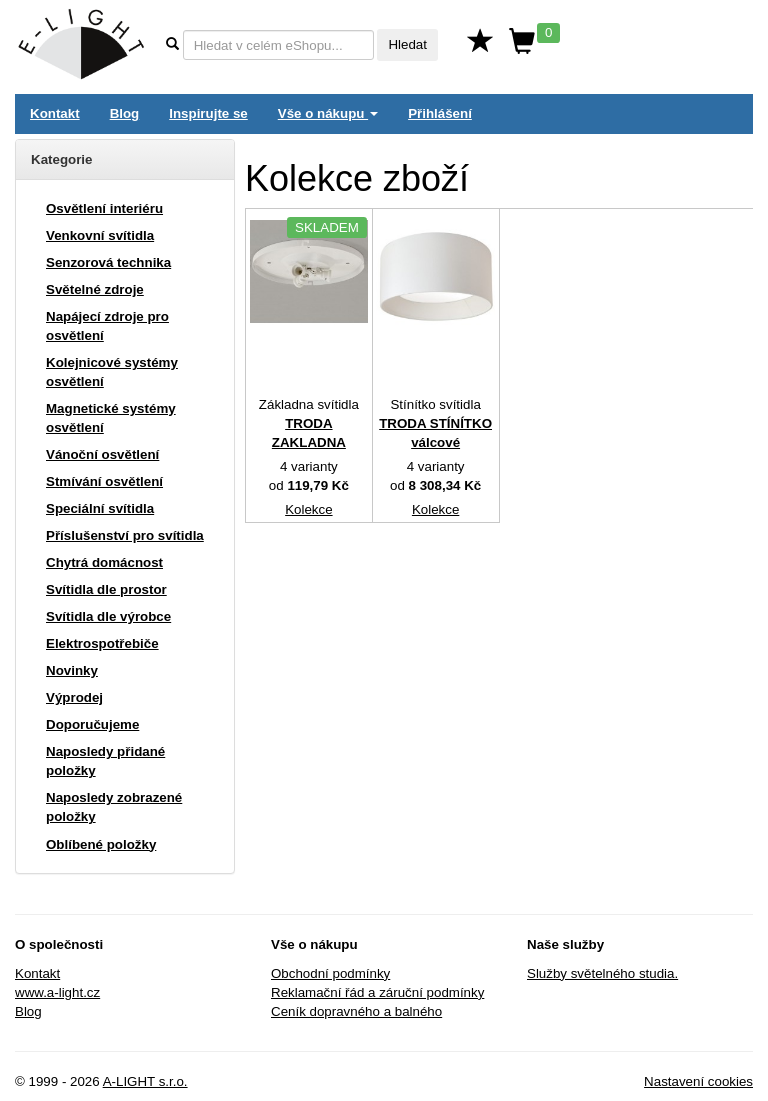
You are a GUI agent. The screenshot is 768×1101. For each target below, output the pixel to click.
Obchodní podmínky (330, 973)
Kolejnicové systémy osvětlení (112, 372)
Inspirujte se (208, 113)
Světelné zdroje (95, 289)
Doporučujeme (92, 724)
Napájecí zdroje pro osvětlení (107, 326)
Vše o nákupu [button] (328, 113)
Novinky (72, 670)
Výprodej (74, 697)
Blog (125, 113)
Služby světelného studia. (602, 973)
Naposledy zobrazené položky (114, 807)
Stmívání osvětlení (104, 481)
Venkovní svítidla (100, 235)
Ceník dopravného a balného (356, 1011)
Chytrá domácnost (104, 562)
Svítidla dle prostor (106, 589)
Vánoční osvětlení (102, 454)
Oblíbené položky (101, 844)
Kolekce (308, 509)
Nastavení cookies (698, 1081)
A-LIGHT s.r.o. (145, 1081)
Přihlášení (440, 113)
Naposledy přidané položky (105, 761)
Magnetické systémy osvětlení (111, 418)
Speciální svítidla (100, 508)
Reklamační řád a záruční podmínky (377, 992)
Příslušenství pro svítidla (125, 535)
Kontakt (55, 113)
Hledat (407, 44)
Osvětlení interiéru (104, 208)
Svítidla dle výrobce (108, 616)
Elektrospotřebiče (102, 643)
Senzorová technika (108, 262)
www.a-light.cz (57, 992)
